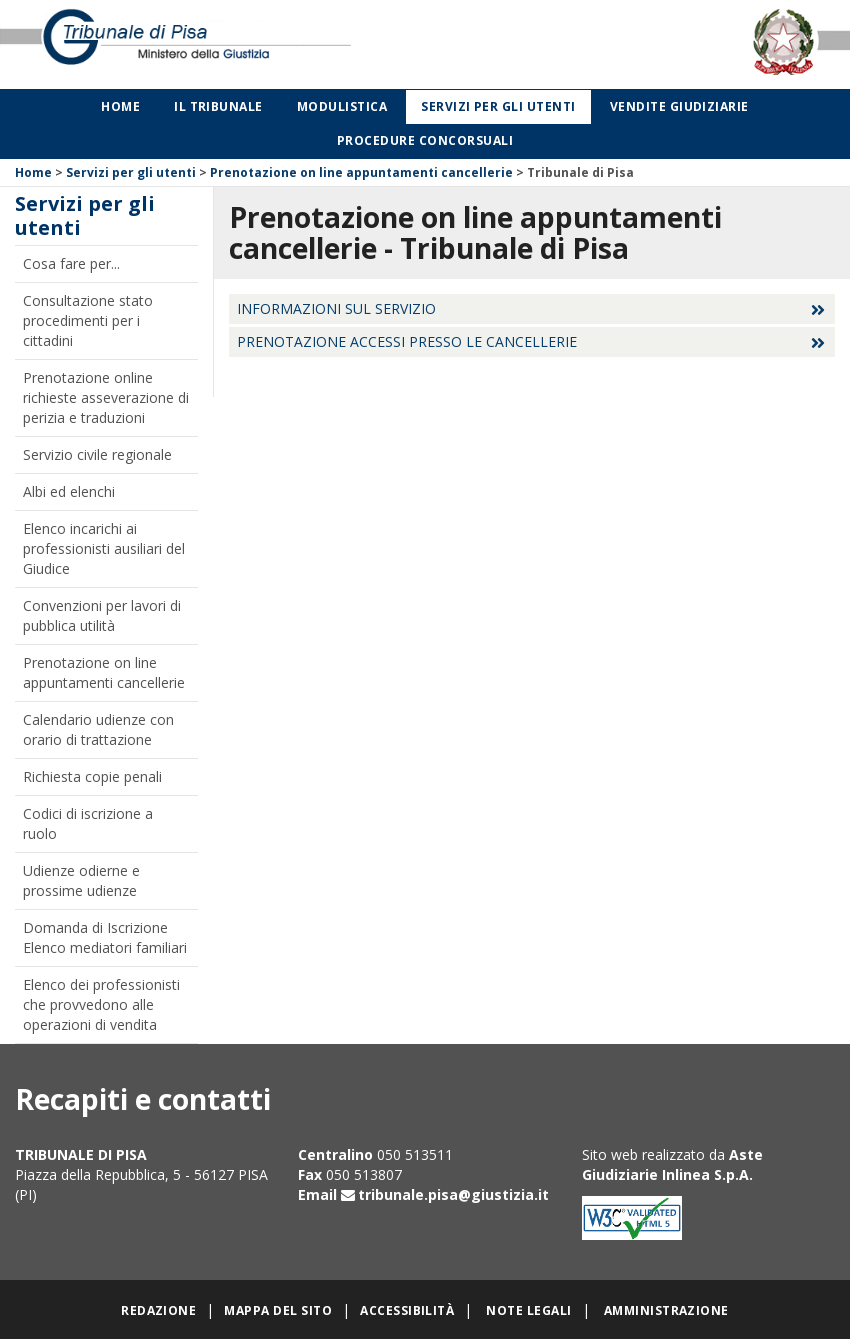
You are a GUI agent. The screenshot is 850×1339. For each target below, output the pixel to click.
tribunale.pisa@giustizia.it (453, 1194)
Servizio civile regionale (97, 454)
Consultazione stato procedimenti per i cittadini (88, 320)
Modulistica (342, 106)
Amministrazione (666, 1310)
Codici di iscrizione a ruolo (88, 823)
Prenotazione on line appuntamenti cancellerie (361, 172)
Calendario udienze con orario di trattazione (98, 729)
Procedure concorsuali (425, 140)
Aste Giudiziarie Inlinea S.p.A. (672, 1164)
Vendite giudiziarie (679, 106)
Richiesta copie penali (92, 776)
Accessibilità (407, 1310)
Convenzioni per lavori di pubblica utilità (102, 615)
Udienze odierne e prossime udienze (81, 880)
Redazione (158, 1310)
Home (120, 106)
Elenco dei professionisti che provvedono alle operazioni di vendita (101, 1004)
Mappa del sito (278, 1310)
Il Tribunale (218, 106)
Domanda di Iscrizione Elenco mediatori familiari (105, 937)
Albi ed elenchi (69, 491)
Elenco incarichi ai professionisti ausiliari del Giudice (104, 548)
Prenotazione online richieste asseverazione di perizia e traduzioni (106, 397)
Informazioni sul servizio (336, 308)
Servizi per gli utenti (498, 106)
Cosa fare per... (71, 263)
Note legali (528, 1310)
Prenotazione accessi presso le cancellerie (407, 341)
